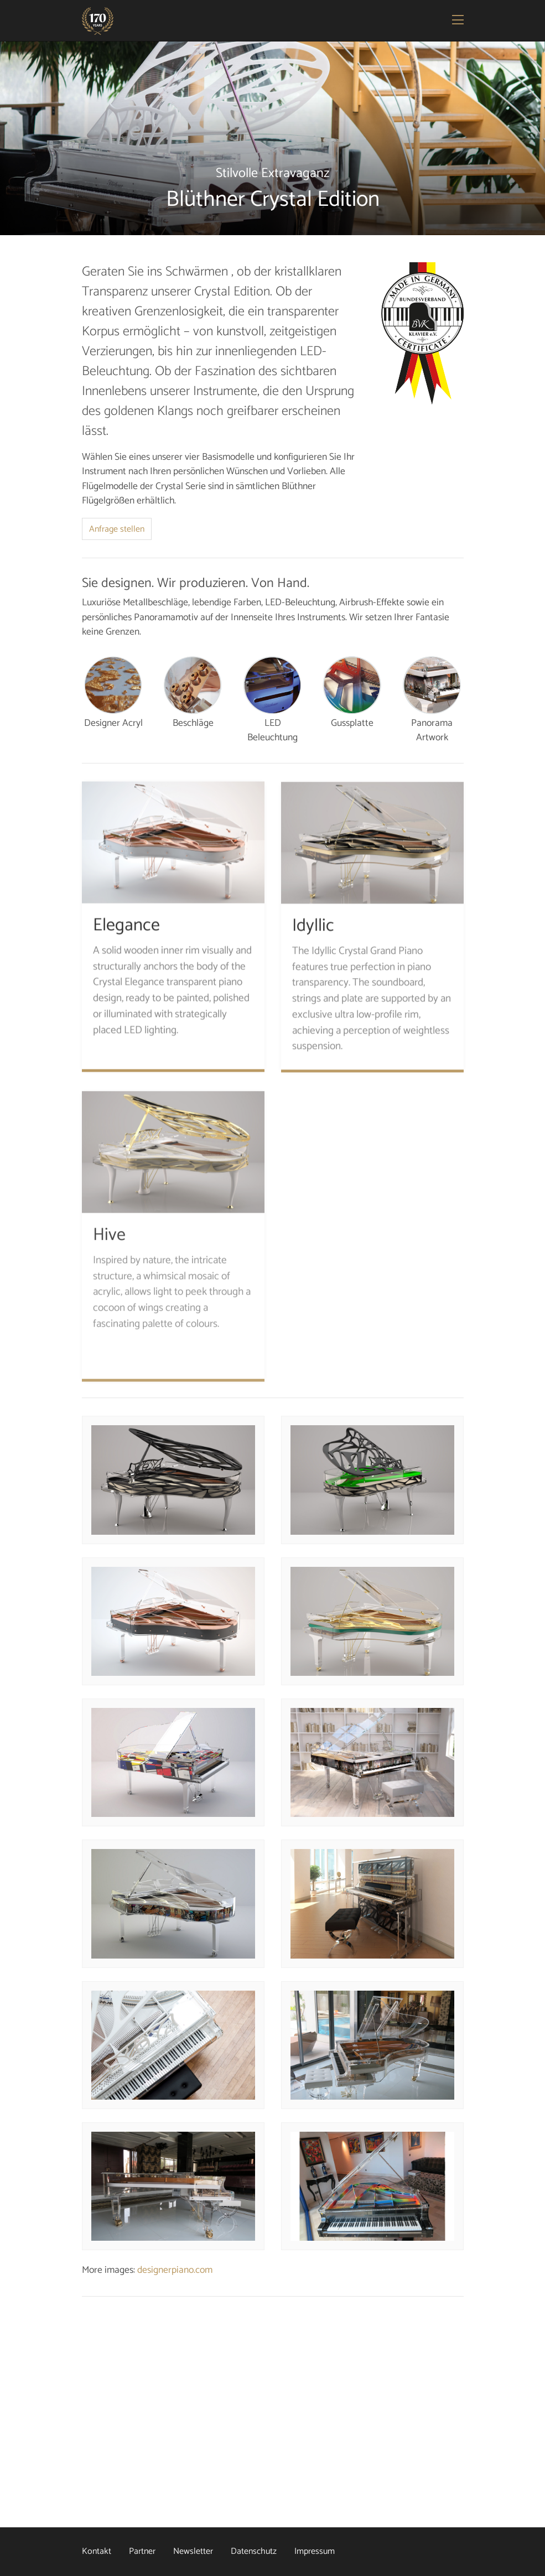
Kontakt (96, 2551)
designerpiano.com (174, 2270)
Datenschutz (254, 2551)
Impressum (314, 2551)
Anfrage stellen (116, 529)
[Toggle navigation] (458, 21)
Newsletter (193, 2551)
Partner (142, 2551)
